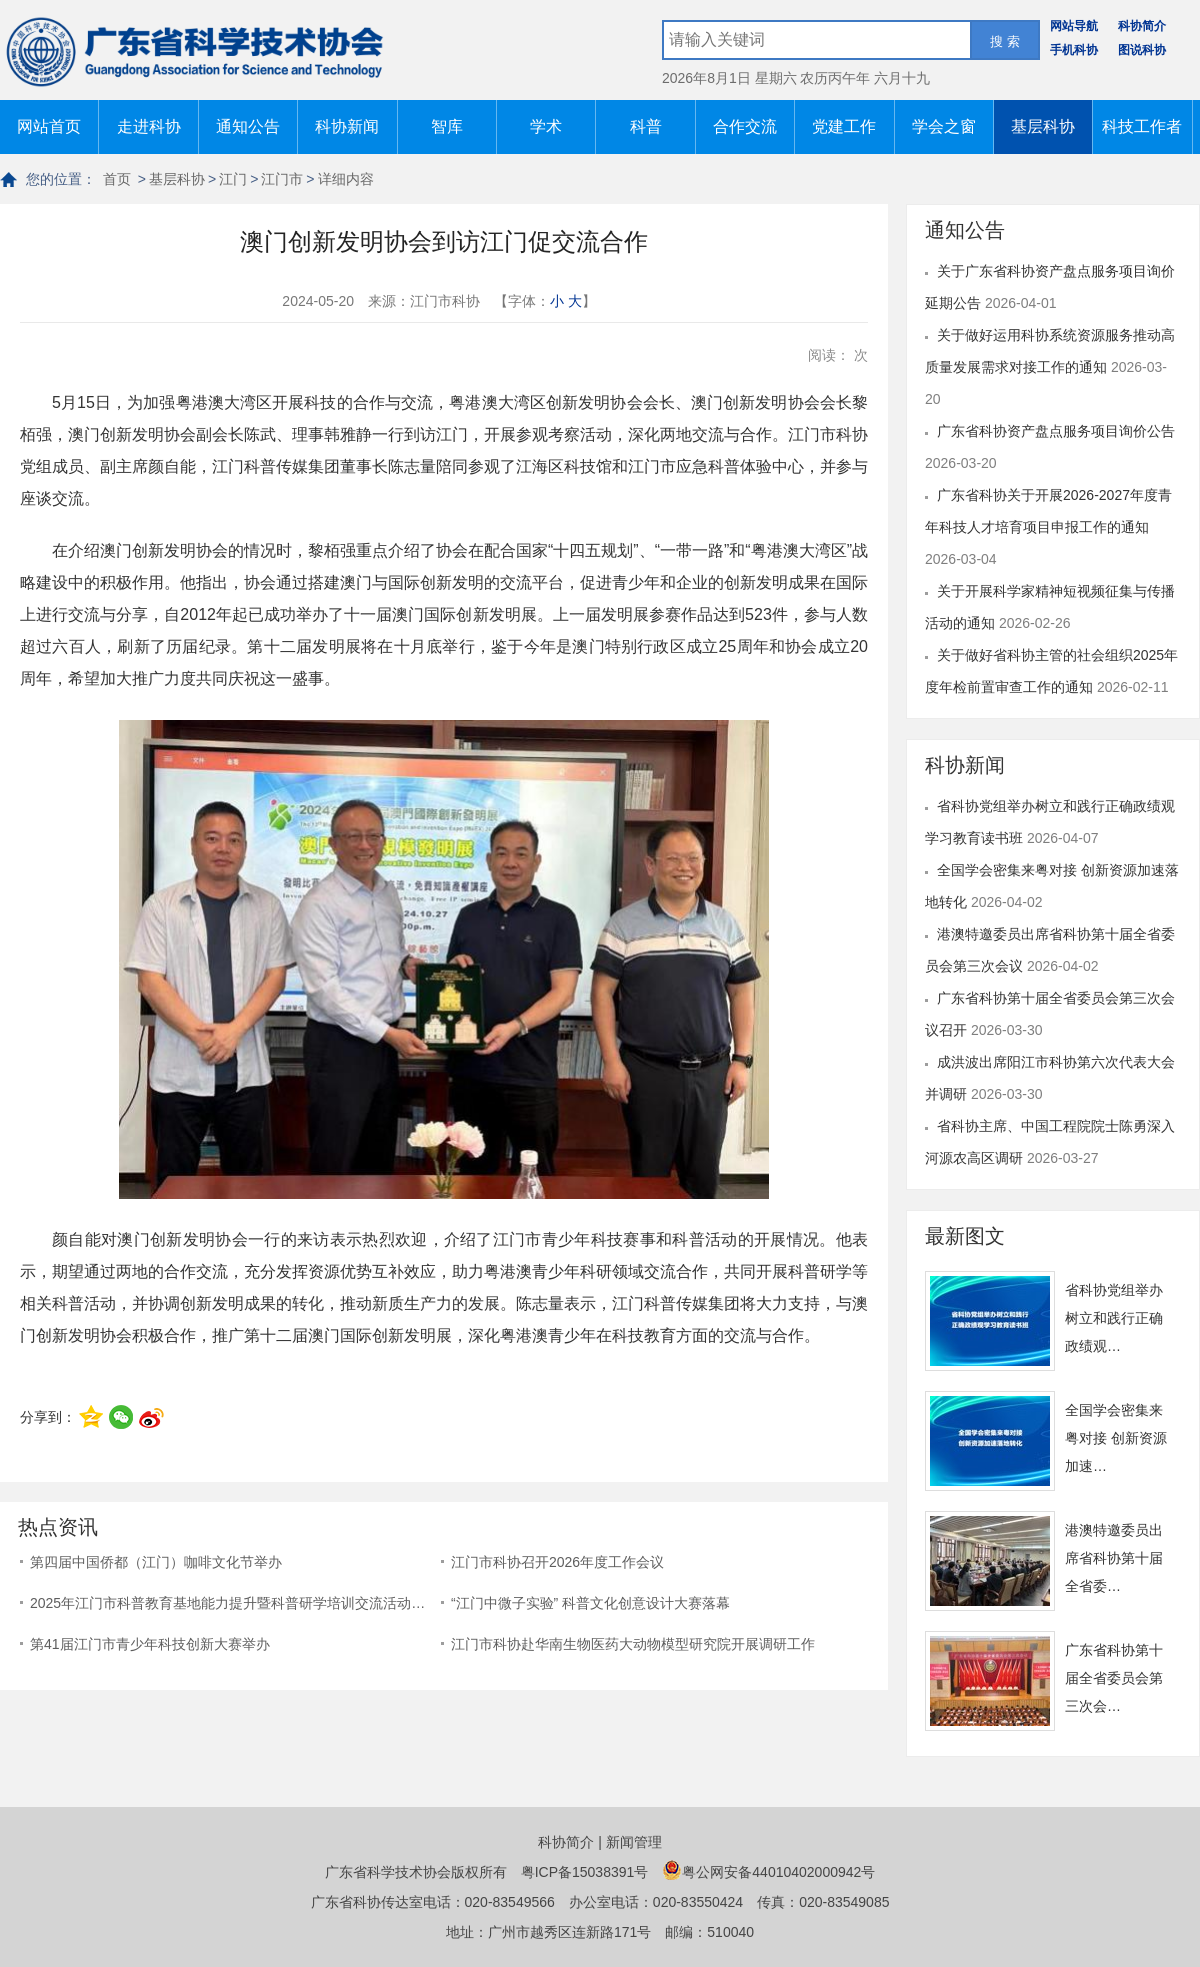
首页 (117, 179)
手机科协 (1074, 50)
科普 (646, 126)
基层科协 (1043, 126)
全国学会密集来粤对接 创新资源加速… (1116, 1438)
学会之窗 (944, 126)
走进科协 (149, 126)
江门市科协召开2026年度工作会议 (557, 1562)
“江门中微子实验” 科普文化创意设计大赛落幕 (590, 1603)
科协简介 (1142, 26)
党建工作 (844, 126)
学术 (546, 126)
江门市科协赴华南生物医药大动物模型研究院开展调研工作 (633, 1644)
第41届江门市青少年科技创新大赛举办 (150, 1644)
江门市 (282, 179)
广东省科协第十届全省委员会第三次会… (1114, 1678)
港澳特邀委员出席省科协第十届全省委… (1114, 1558)
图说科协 (1142, 50)
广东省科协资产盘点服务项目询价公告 (1056, 431)
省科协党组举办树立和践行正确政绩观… (1114, 1318)
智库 (447, 126)
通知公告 (248, 126)
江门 (233, 179)
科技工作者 (1142, 126)
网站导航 (1074, 26)
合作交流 (745, 126)
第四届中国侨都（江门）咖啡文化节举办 (156, 1562)
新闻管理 (634, 1842)
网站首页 (49, 126)
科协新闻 (347, 126)
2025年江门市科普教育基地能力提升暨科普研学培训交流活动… (227, 1603)
